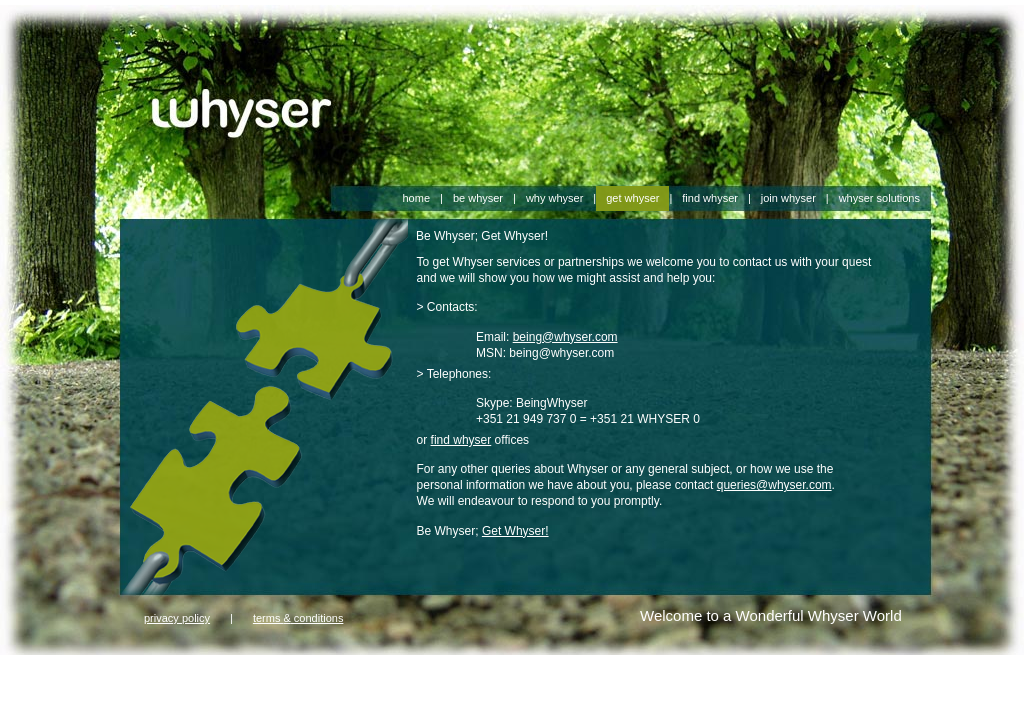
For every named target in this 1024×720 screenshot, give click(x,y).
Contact (66, 689)
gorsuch (171, 673)
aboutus (21, 689)
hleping (110, 689)
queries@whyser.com (774, 485)
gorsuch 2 (278, 673)
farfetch (20, 673)
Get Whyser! (515, 531)
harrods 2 (431, 673)
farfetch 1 (68, 673)
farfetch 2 (122, 673)
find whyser (461, 440)
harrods (328, 673)
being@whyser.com (565, 337)
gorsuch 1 (222, 673)
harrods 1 (377, 673)
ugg (143, 689)
